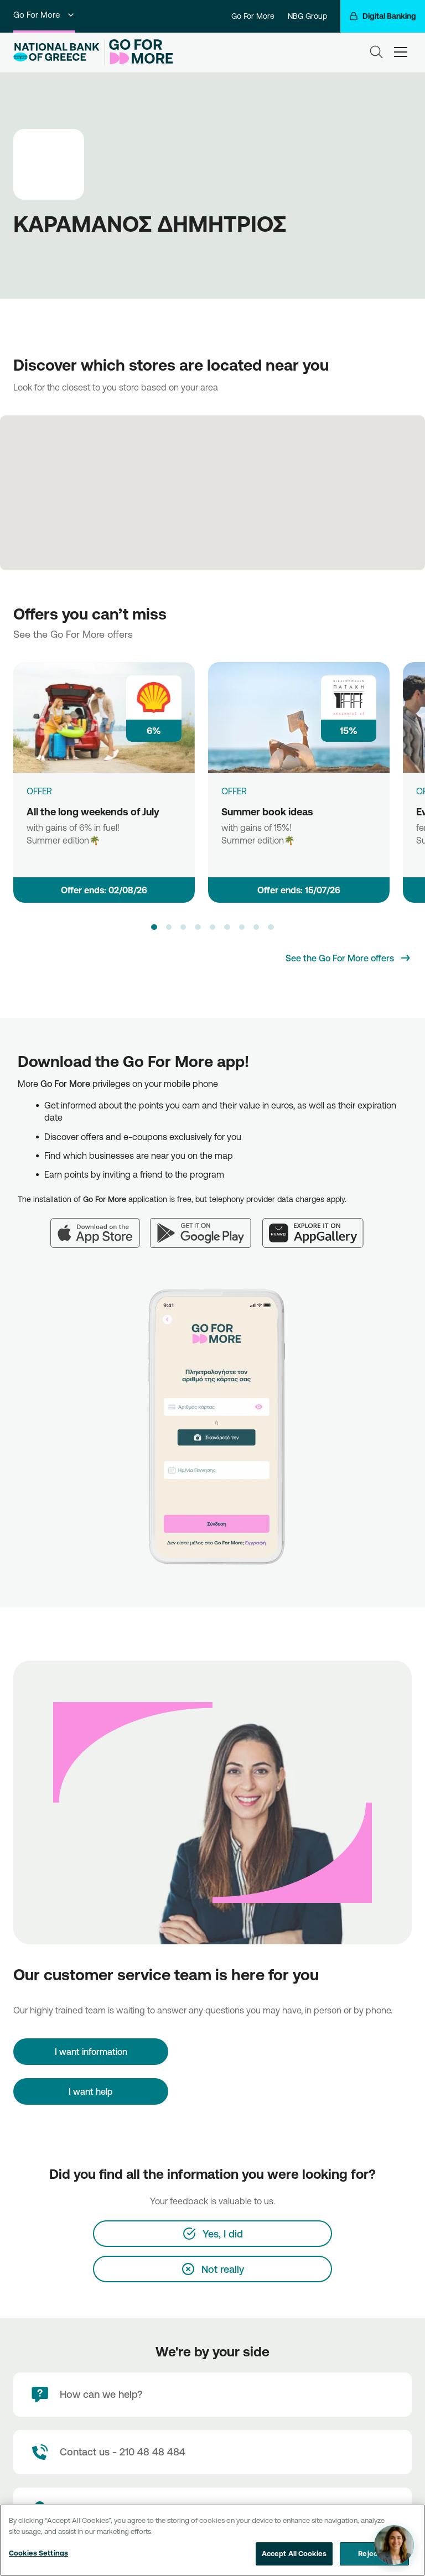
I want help (91, 2091)
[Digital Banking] (382, 16)
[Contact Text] (212, 2452)
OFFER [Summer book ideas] (234, 791)
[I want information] (90, 2051)
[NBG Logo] (56, 52)
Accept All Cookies (294, 2554)
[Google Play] (206, 1226)
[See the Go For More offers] (349, 958)
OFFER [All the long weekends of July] (39, 791)
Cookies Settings (38, 2553)
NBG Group (307, 16)
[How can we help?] (212, 2394)
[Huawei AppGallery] (318, 1226)
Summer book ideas (267, 811)
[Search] (376, 52)
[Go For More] (138, 52)
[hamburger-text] (401, 51)
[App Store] (100, 1226)
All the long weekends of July (93, 811)
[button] (154, 927)
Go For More (44, 14)
